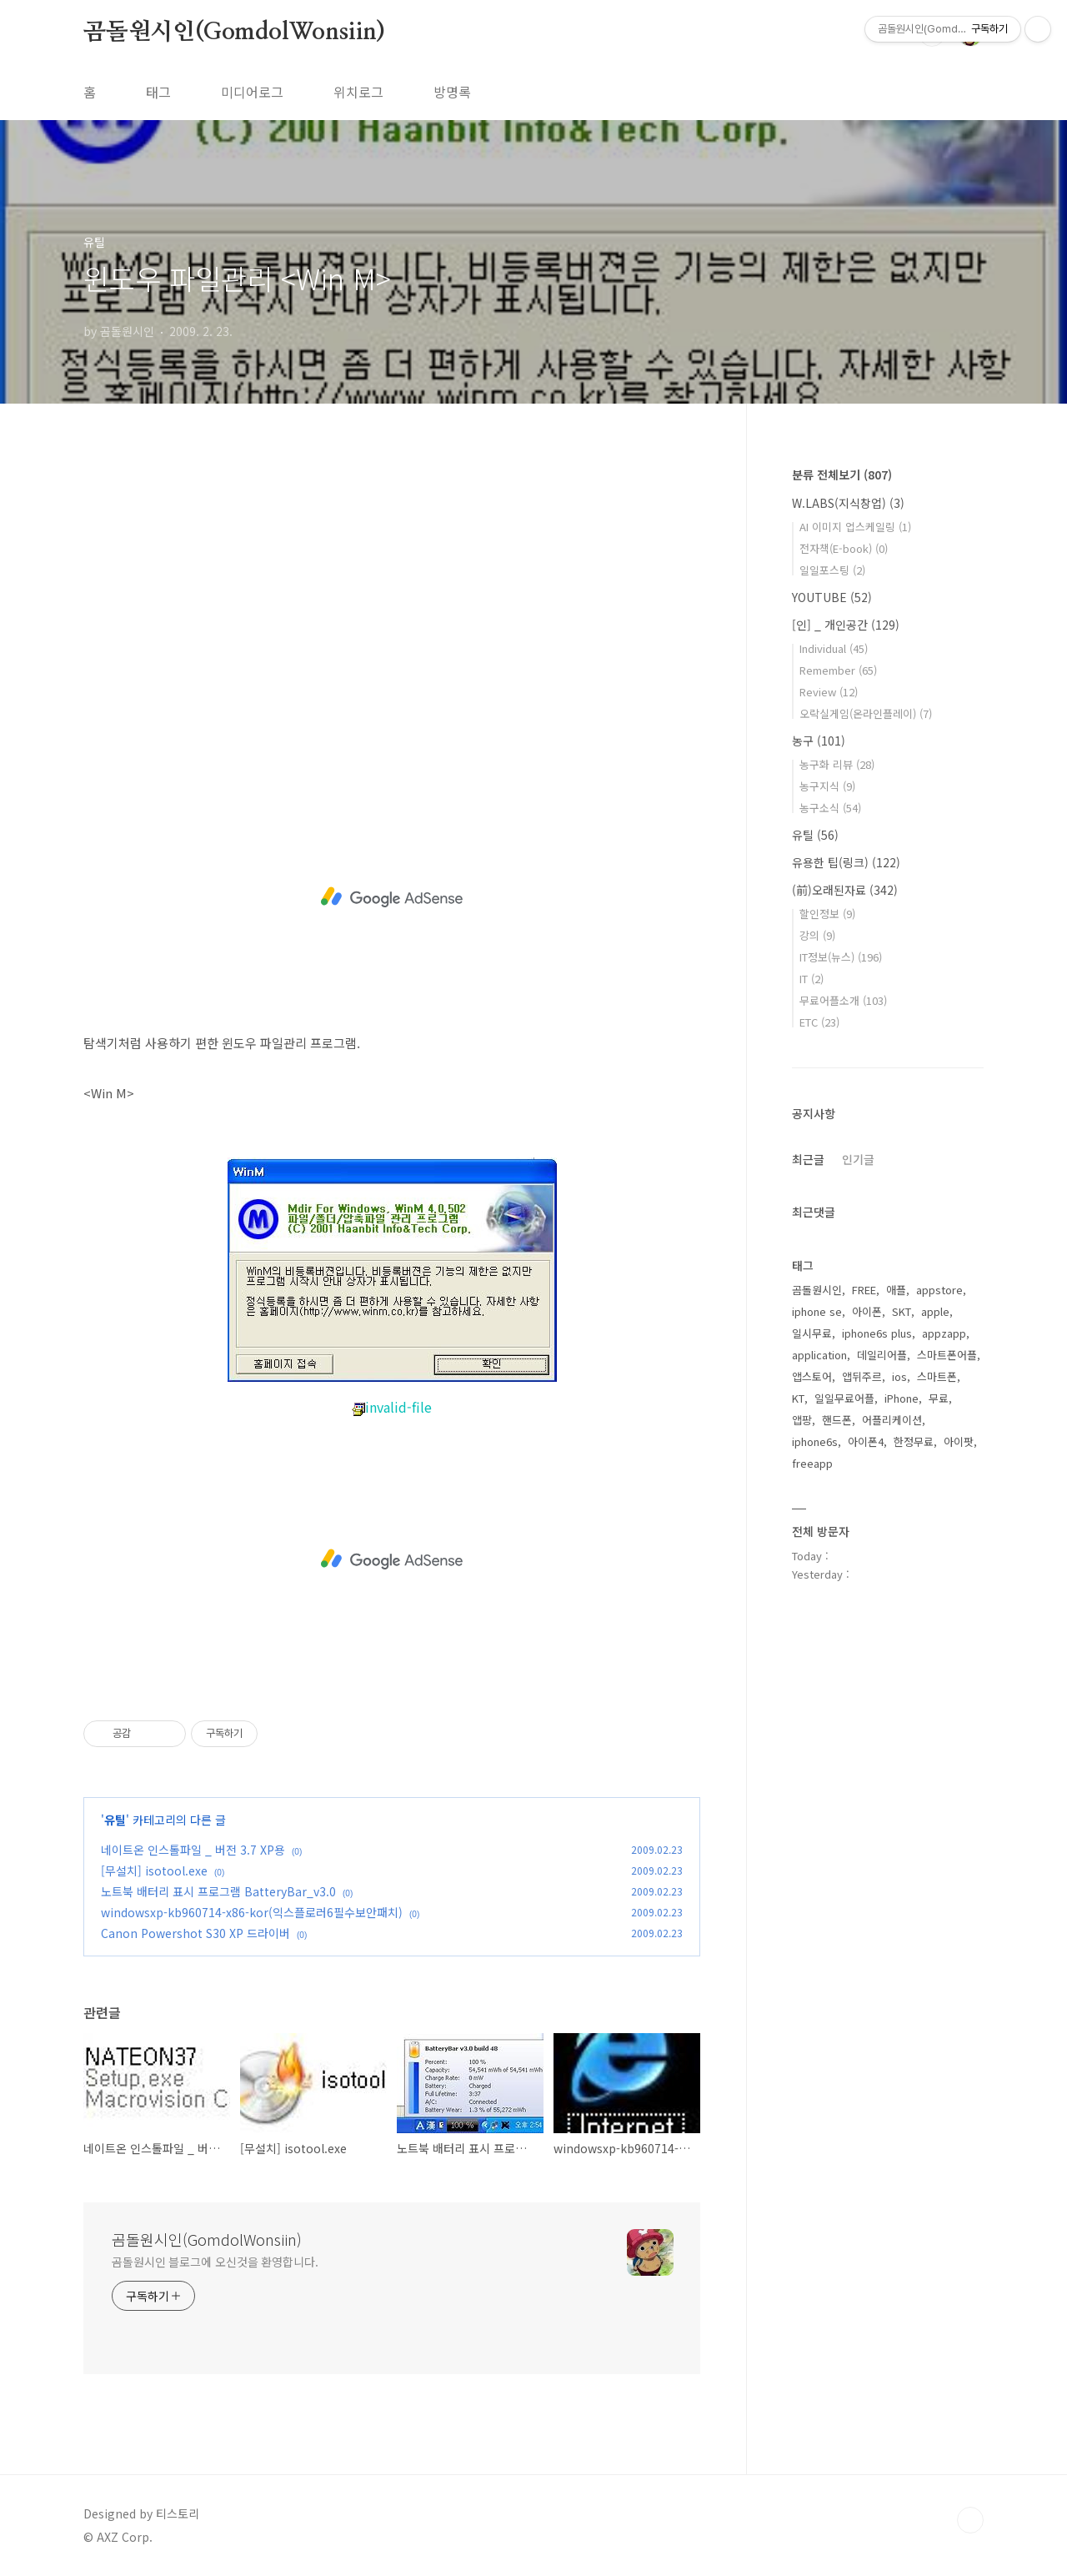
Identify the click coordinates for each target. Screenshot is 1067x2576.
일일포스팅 (832, 570)
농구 (818, 740)
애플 (896, 1290)
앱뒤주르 (862, 1376)
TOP (970, 2520)
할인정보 (827, 913)
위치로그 (358, 92)
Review (828, 692)
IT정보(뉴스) (840, 957)
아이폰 (867, 1311)
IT (811, 979)
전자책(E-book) (843, 548)
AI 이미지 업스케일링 (855, 527)
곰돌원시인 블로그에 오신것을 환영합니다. (215, 2261)
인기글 (858, 1159)
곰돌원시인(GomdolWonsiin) (234, 32)
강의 (817, 935)
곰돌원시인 (817, 1290)
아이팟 (959, 1441)
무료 (939, 1398)
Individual (833, 648)
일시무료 (812, 1333)
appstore (939, 1290)
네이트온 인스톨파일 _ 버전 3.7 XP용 (193, 1849)
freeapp (812, 1463)
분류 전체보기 (842, 474)
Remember (838, 670)
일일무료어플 (844, 1398)
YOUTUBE (832, 597)
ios (899, 1376)
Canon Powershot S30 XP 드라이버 (195, 1933)
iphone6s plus (877, 1333)
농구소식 (830, 808)
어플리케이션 (892, 1420)
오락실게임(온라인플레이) (865, 713)
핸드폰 (837, 1420)
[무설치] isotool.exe (154, 1870)
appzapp (944, 1333)
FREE (864, 1290)
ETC (819, 1022)
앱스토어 (812, 1376)
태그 (158, 92)
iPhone (901, 1398)
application (819, 1355)
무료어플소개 (843, 1000)
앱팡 (802, 1420)
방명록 (452, 92)
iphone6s (815, 1441)
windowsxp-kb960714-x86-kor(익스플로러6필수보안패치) (252, 1912)
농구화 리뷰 (836, 764)
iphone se (817, 1311)
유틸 (115, 1819)
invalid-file (392, 1407)
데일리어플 (882, 1355)
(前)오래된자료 (845, 889)
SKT (901, 1311)
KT (798, 1398)
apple (935, 1311)
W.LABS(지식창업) (848, 503)
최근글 (808, 1159)
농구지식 (827, 786)
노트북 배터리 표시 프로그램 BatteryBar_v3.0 (218, 1891)
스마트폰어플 (947, 1355)
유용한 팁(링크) (846, 862)
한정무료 (914, 1441)
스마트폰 (937, 1376)
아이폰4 (866, 1441)
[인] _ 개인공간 (845, 624)
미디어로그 (252, 92)
